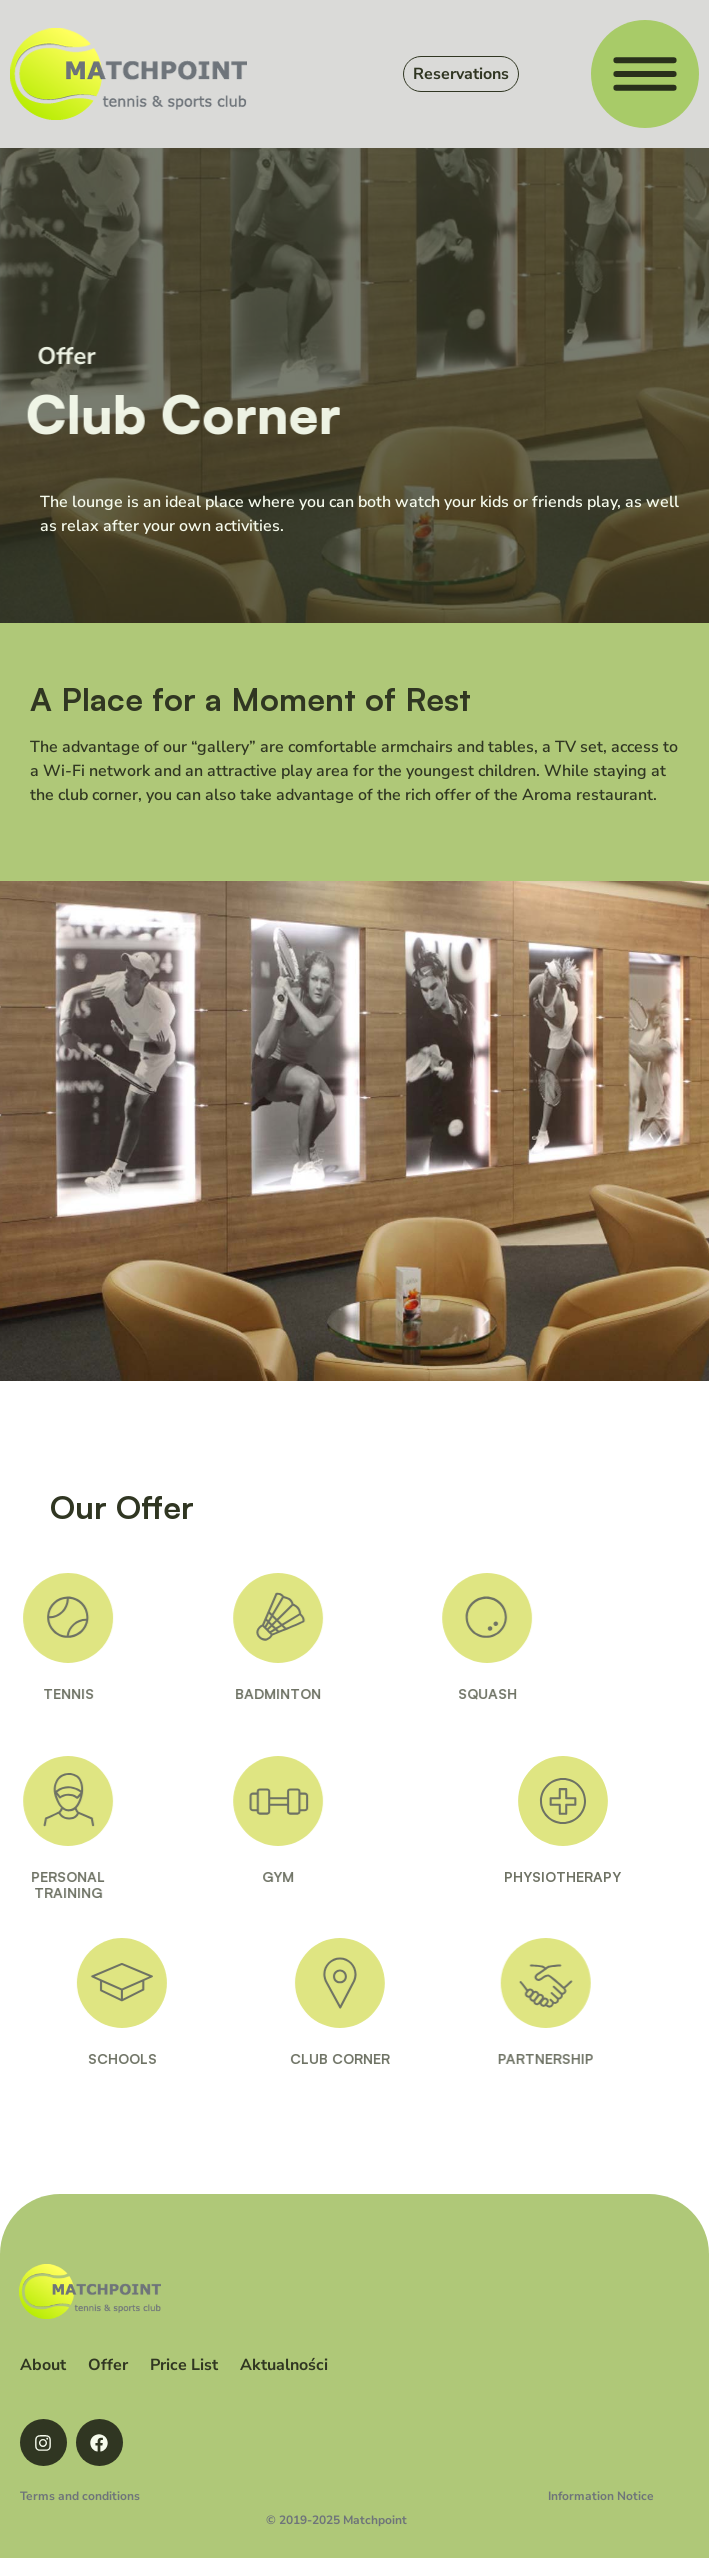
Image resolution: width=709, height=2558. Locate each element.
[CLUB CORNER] (371, 1983)
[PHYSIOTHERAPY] (600, 1801)
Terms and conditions (80, 2496)
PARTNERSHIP (576, 2058)
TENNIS (39, 1693)
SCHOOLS (150, 2058)
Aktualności (284, 2365)
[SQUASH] (459, 1618)
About (43, 2365)
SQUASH (459, 1693)
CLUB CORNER (371, 2058)
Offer (108, 2365)
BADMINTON (249, 1693)
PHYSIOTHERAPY (599, 1876)
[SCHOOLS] (150, 1983)
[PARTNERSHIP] (576, 1983)
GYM (249, 1876)
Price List (184, 2365)
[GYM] (249, 1801)
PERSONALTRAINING (40, 1885)
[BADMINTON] (249, 1618)
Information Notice (601, 2496)
